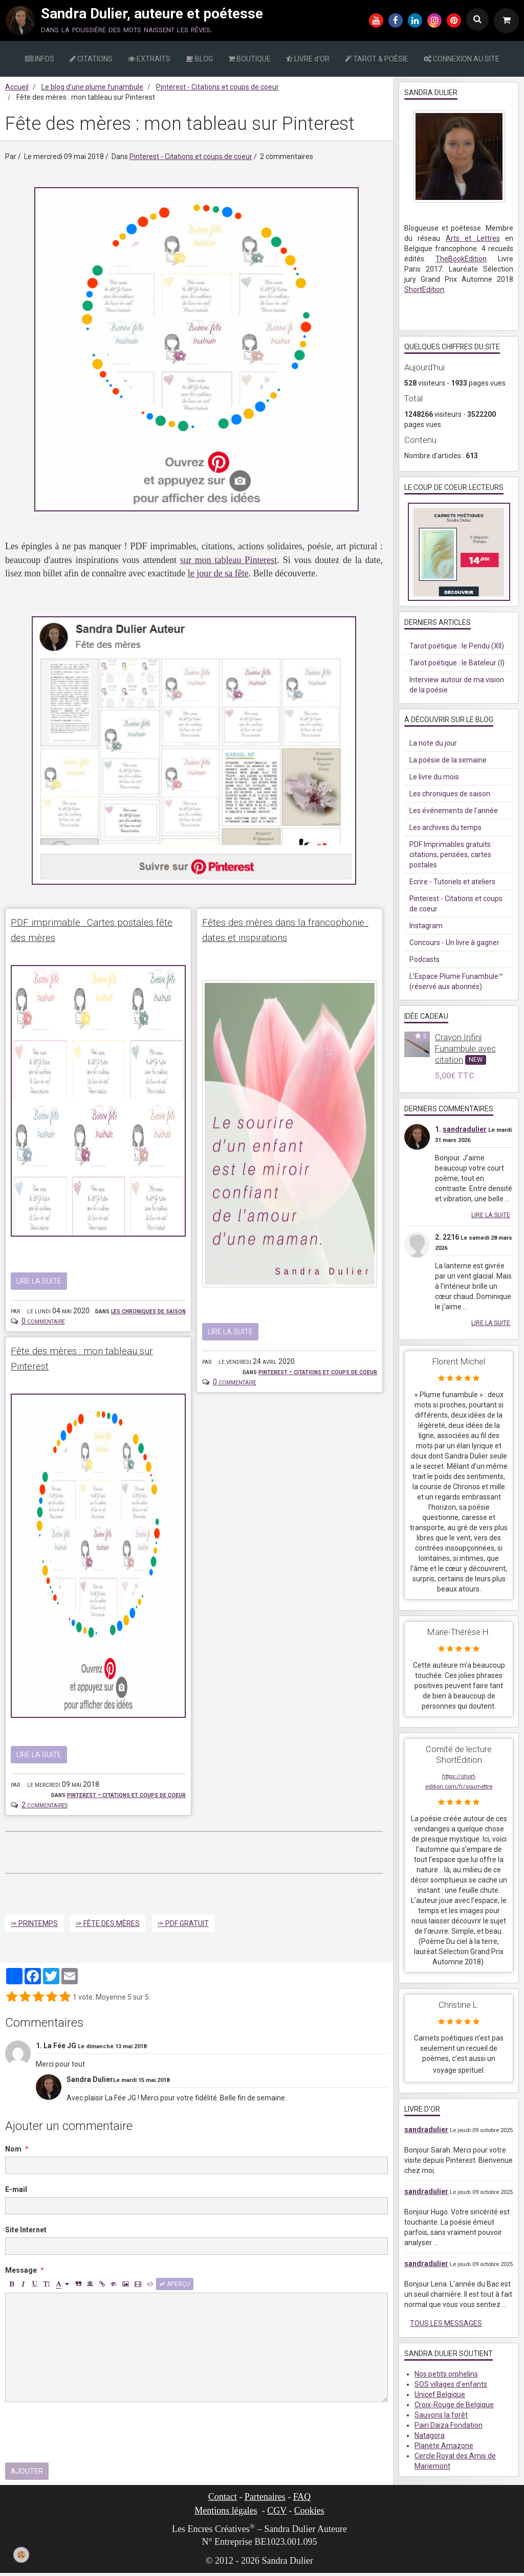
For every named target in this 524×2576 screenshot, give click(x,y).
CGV (277, 2513)
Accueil (17, 87)
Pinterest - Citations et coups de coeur (217, 87)
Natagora (429, 2435)
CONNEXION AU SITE (461, 59)
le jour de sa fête (218, 573)
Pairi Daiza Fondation (448, 2425)
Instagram (426, 926)
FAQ (302, 2500)
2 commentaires (44, 1808)
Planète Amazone (443, 2445)
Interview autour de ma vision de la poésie (456, 685)
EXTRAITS (149, 59)
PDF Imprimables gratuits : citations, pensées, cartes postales (451, 854)
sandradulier (465, 1129)
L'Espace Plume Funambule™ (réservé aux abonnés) (456, 981)
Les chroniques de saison (148, 1312)
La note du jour (433, 743)
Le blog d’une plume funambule (92, 87)
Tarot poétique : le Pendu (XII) (456, 646)
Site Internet (26, 2233)
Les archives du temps (445, 827)
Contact (222, 2500)
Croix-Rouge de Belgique (454, 2405)
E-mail (16, 2193)
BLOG (199, 59)
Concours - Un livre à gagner (454, 942)
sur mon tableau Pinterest (228, 560)
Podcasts (424, 959)
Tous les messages (446, 2323)
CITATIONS (91, 59)
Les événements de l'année (453, 811)
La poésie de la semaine (448, 760)
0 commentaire (43, 1322)
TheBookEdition (461, 259)
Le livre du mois (434, 777)
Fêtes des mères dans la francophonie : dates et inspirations (267, 938)
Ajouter (27, 2475)
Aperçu (174, 2287)
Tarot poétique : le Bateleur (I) (457, 663)
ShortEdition (424, 289)
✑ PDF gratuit (183, 1927)
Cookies (309, 2513)
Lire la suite (38, 1283)
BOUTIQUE (249, 59)
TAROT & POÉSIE (376, 59)
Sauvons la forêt (441, 2415)
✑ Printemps (34, 1927)
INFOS (39, 59)
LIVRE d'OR (308, 59)
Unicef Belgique (439, 2394)
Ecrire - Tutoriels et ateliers (452, 882)
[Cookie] (21, 2554)
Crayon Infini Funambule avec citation (465, 1048)
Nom (13, 2152)
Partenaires (265, 2500)
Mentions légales (225, 2513)
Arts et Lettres (473, 238)
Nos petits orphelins (446, 2374)
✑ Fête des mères (108, 1927)
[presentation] (83, 2436)
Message (21, 2274)
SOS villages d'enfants (450, 2384)
